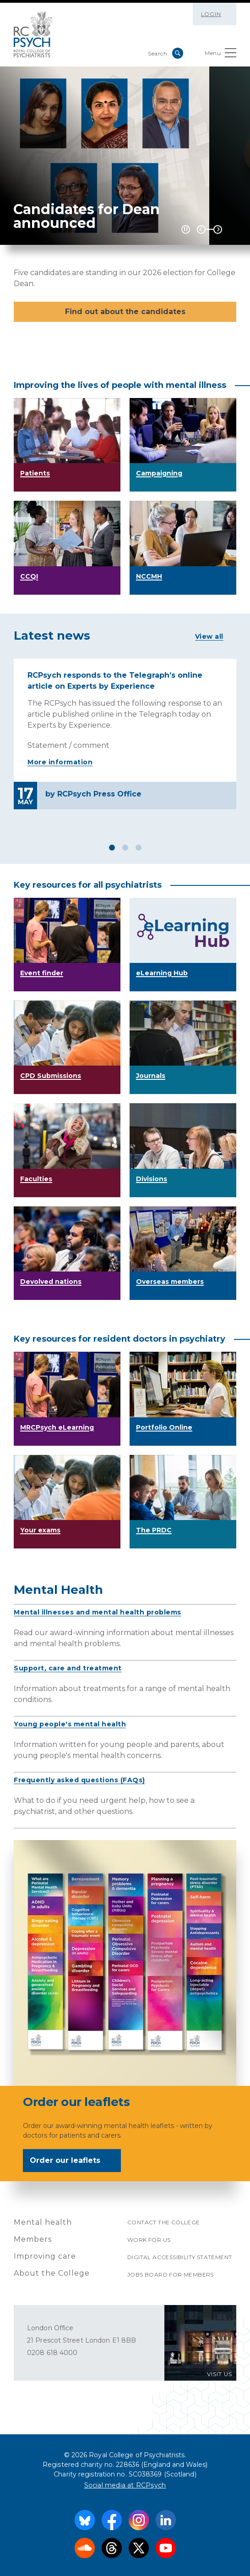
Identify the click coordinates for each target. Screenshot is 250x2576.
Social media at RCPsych (125, 2485)
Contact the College (163, 2222)
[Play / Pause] (185, 229)
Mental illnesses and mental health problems (97, 1612)
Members (33, 2239)
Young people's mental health (70, 1724)
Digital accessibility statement (179, 2257)
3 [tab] (138, 848)
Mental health (43, 2222)
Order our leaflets (71, 2161)
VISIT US (219, 2374)
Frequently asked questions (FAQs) (79, 1780)
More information (59, 762)
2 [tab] (125, 848)
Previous (201, 229)
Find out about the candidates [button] (125, 311)
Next (217, 229)
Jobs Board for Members (170, 2274)
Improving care (45, 2256)
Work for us (148, 2239)
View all (209, 636)
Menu (220, 54)
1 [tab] (112, 848)
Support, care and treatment (68, 1668)
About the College (52, 2273)
